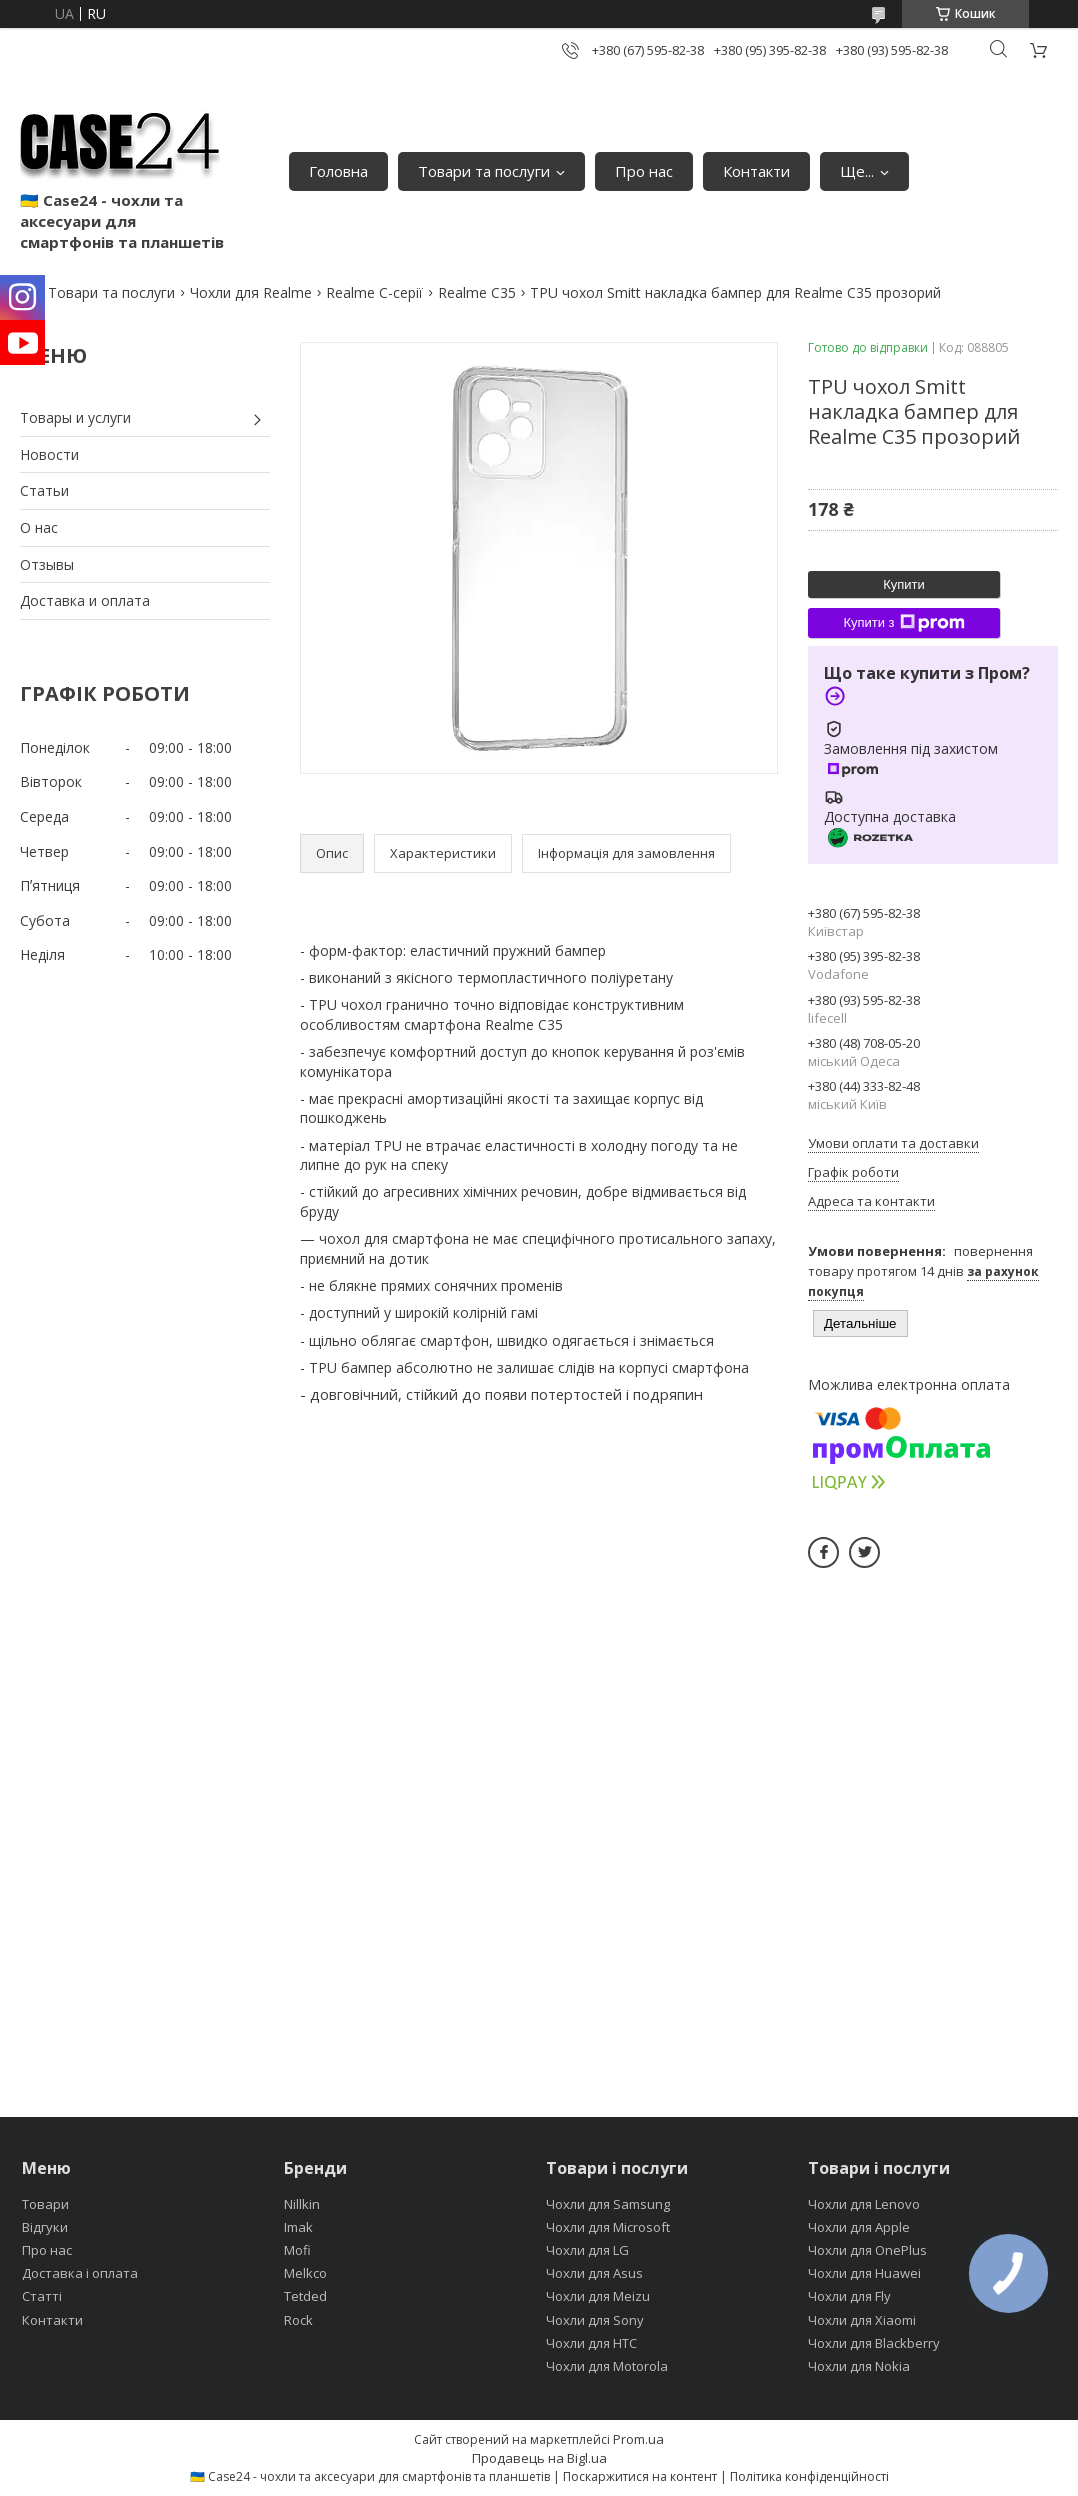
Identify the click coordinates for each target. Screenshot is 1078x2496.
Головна (338, 171)
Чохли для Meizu (598, 2296)
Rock (298, 2320)
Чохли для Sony (595, 2320)
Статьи (44, 490)
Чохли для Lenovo (864, 2204)
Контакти (756, 171)
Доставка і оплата (80, 2273)
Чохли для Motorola (607, 2366)
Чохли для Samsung (608, 2204)
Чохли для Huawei (864, 2273)
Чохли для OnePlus (867, 2250)
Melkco (305, 2273)
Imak (298, 2227)
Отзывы (47, 564)
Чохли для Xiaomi (862, 2320)
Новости (49, 454)
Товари (45, 2204)
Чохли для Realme (251, 292)
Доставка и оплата (85, 600)
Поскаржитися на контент (640, 2476)
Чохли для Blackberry (874, 2343)
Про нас (644, 171)
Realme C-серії (374, 292)
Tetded (305, 2296)
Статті (42, 2296)
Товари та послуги (484, 171)
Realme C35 (477, 292)
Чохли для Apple (859, 2227)
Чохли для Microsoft (608, 2227)
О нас (39, 527)
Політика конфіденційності (809, 2476)
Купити (904, 584)
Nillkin (302, 2204)
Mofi (297, 2250)
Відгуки (45, 2227)
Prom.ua (638, 2439)
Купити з (903, 623)
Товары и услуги (75, 417)
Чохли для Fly (849, 2296)
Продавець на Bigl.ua (539, 2458)
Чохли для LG (587, 2250)
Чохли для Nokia (859, 2366)
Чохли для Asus (594, 2273)
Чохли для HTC (591, 2343)
